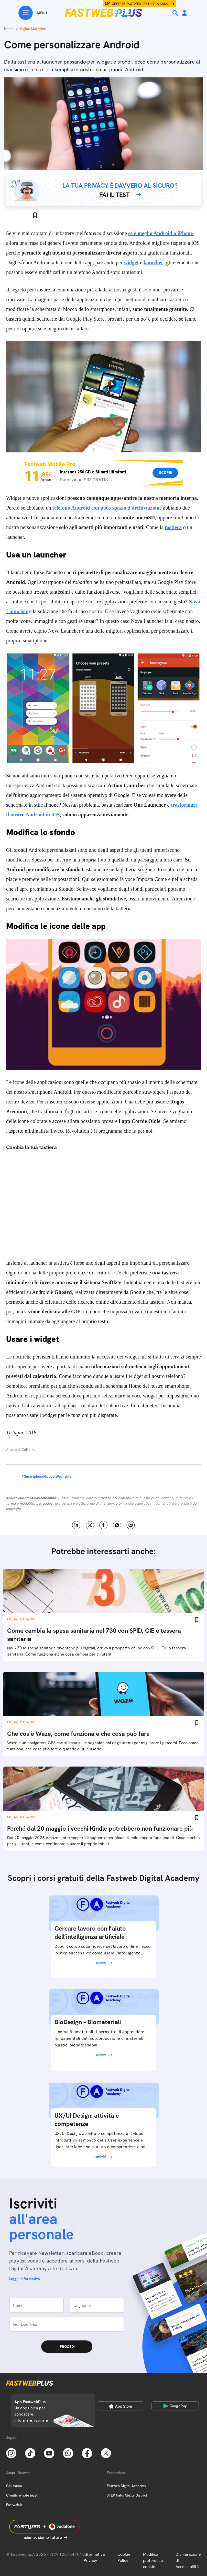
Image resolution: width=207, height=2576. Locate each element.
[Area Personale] (184, 13)
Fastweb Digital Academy (126, 2485)
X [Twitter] (90, 1525)
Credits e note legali (22, 2495)
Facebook (103, 1525)
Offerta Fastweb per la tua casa (140, 4)
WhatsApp (117, 1525)
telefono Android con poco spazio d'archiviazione (107, 508)
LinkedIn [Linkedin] (76, 1525)
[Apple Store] (120, 2405)
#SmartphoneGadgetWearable (46, 1476)
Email (130, 1525)
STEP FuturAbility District (127, 2495)
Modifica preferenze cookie (153, 2560)
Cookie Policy (123, 2557)
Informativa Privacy (94, 2557)
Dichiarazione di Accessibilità (188, 2560)
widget (131, 262)
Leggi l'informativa (24, 2278)
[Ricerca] (175, 13)
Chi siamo (14, 2485)
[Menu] (32, 13)
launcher (153, 262)
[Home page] (104, 13)
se (160, 233)
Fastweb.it (14, 2504)
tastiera (173, 527)
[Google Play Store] (175, 2405)
